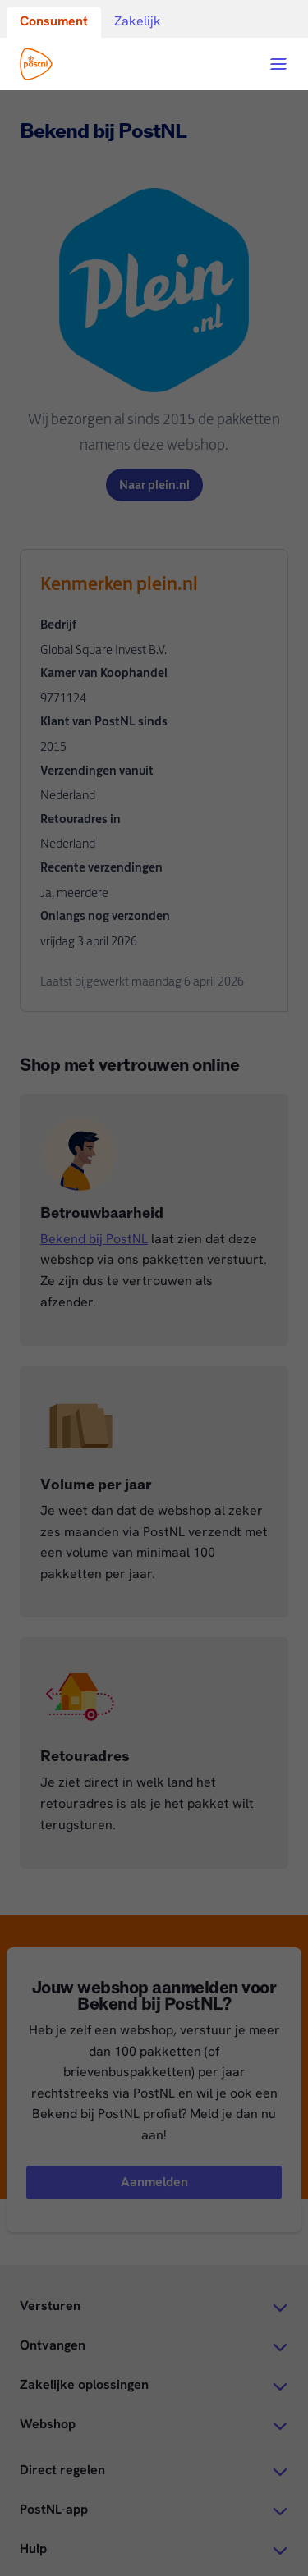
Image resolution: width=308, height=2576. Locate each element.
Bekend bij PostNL (94, 1238)
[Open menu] (278, 64)
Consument (54, 21)
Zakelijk (137, 21)
